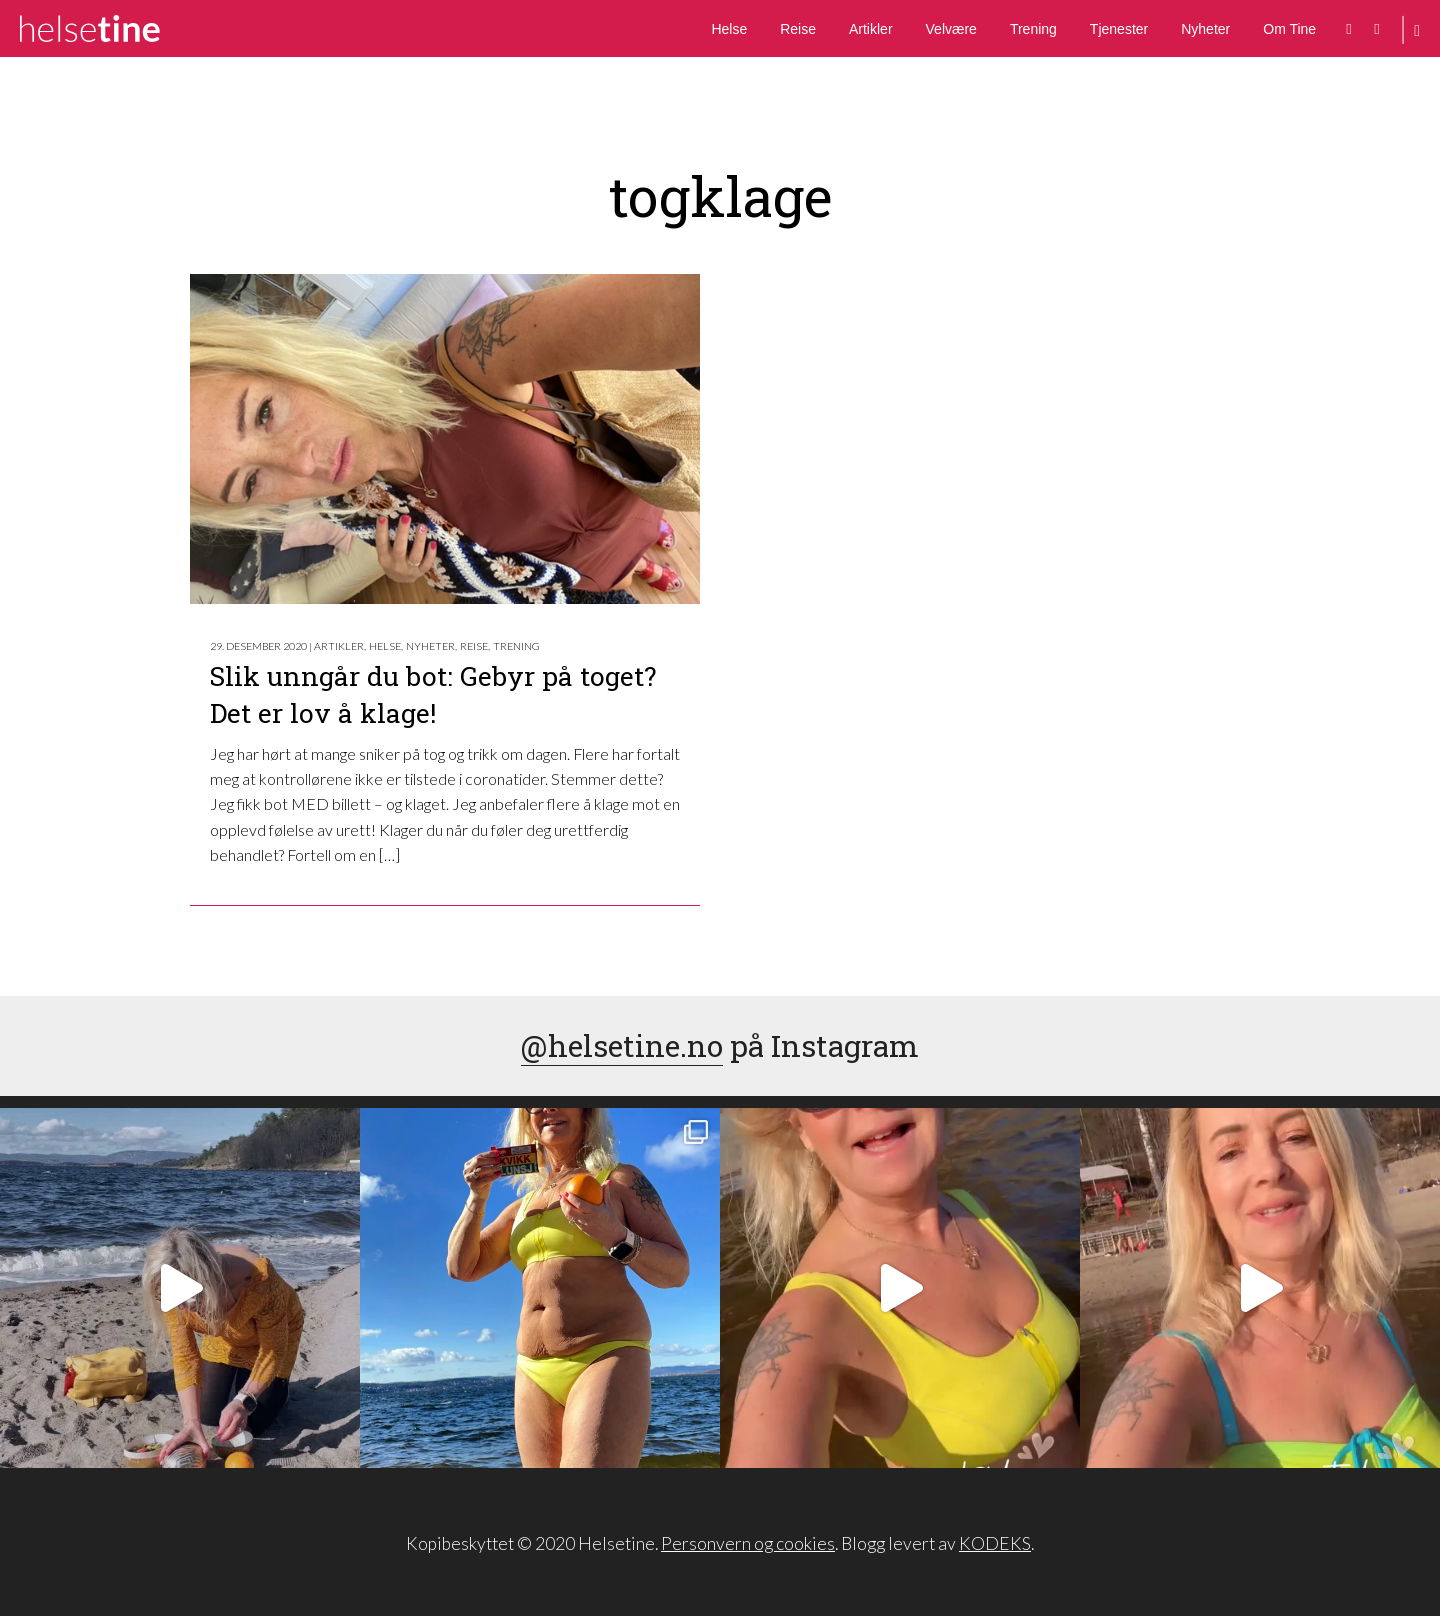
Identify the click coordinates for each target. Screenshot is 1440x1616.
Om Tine (1289, 29)
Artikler (871, 29)
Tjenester (1119, 29)
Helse (729, 29)
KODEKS (995, 1543)
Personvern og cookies (748, 1543)
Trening (1033, 29)
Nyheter (1205, 29)
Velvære (951, 29)
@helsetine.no (622, 1045)
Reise (798, 29)
